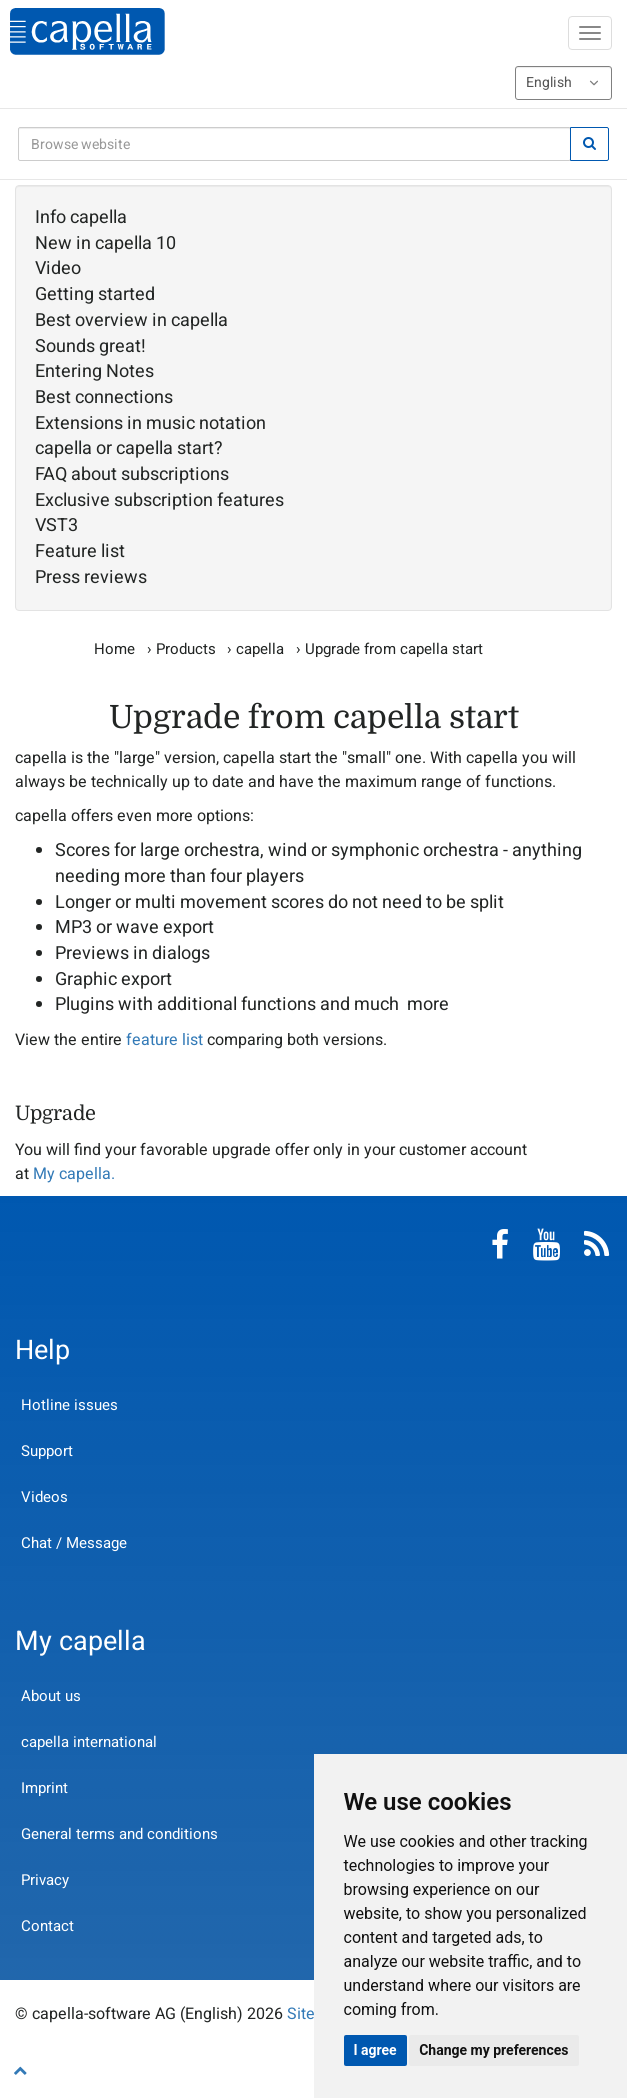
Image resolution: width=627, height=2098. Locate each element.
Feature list (80, 552)
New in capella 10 (105, 244)
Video (58, 269)
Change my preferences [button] (493, 2050)
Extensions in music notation (150, 424)
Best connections (104, 398)
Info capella (81, 218)
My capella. (74, 1174)
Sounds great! (90, 347)
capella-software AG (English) (87, 31)
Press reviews (91, 578)
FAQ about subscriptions (132, 475)
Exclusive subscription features (159, 501)
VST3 (56, 526)
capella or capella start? (129, 449)
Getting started (95, 295)
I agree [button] (375, 2050)
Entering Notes (94, 372)
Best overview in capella (131, 321)
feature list (164, 1040)
